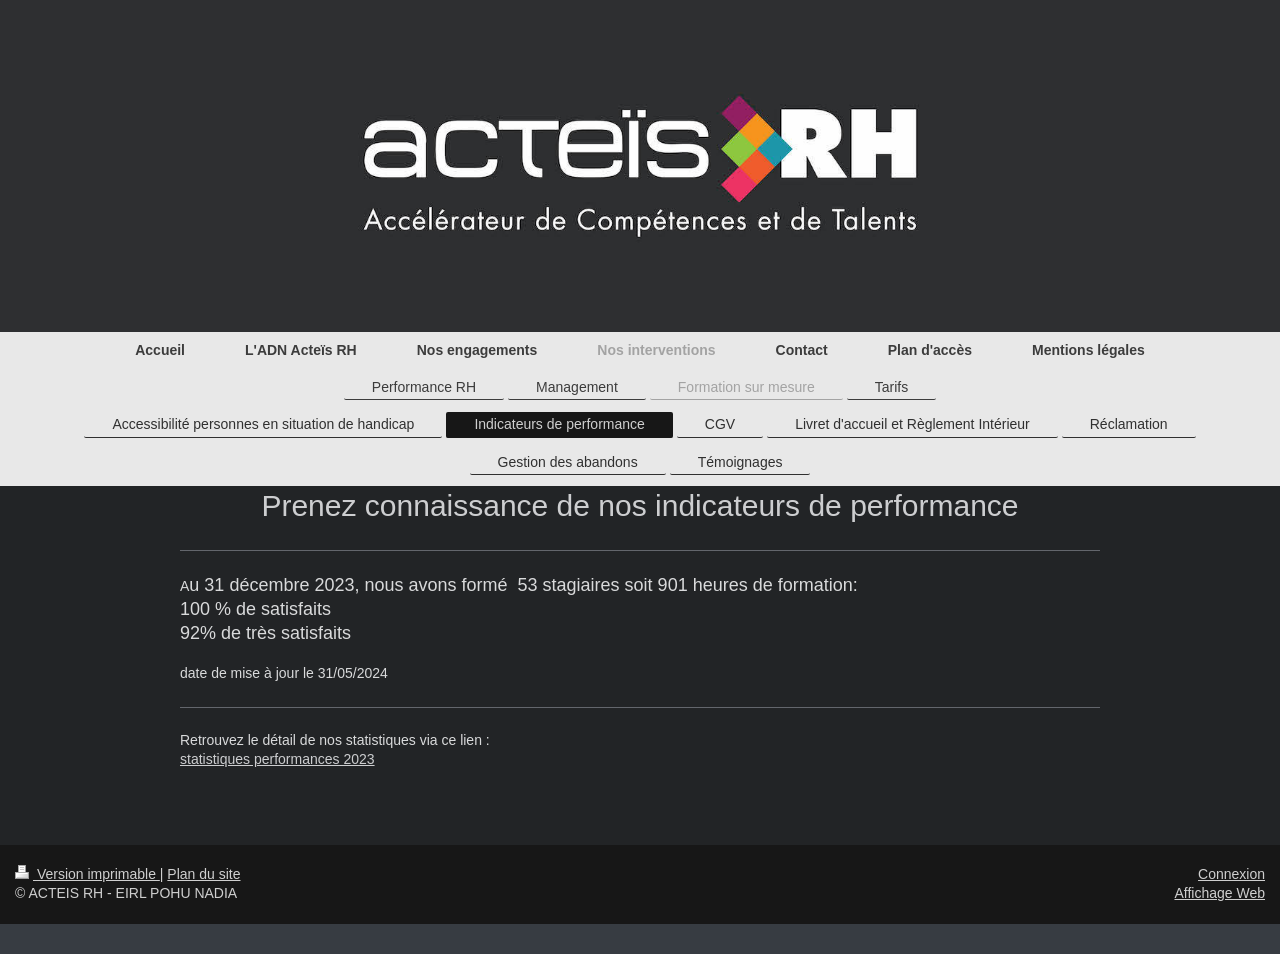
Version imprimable (87, 874)
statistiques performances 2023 (277, 759)
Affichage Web (1219, 893)
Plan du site (203, 874)
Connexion (1231, 874)
